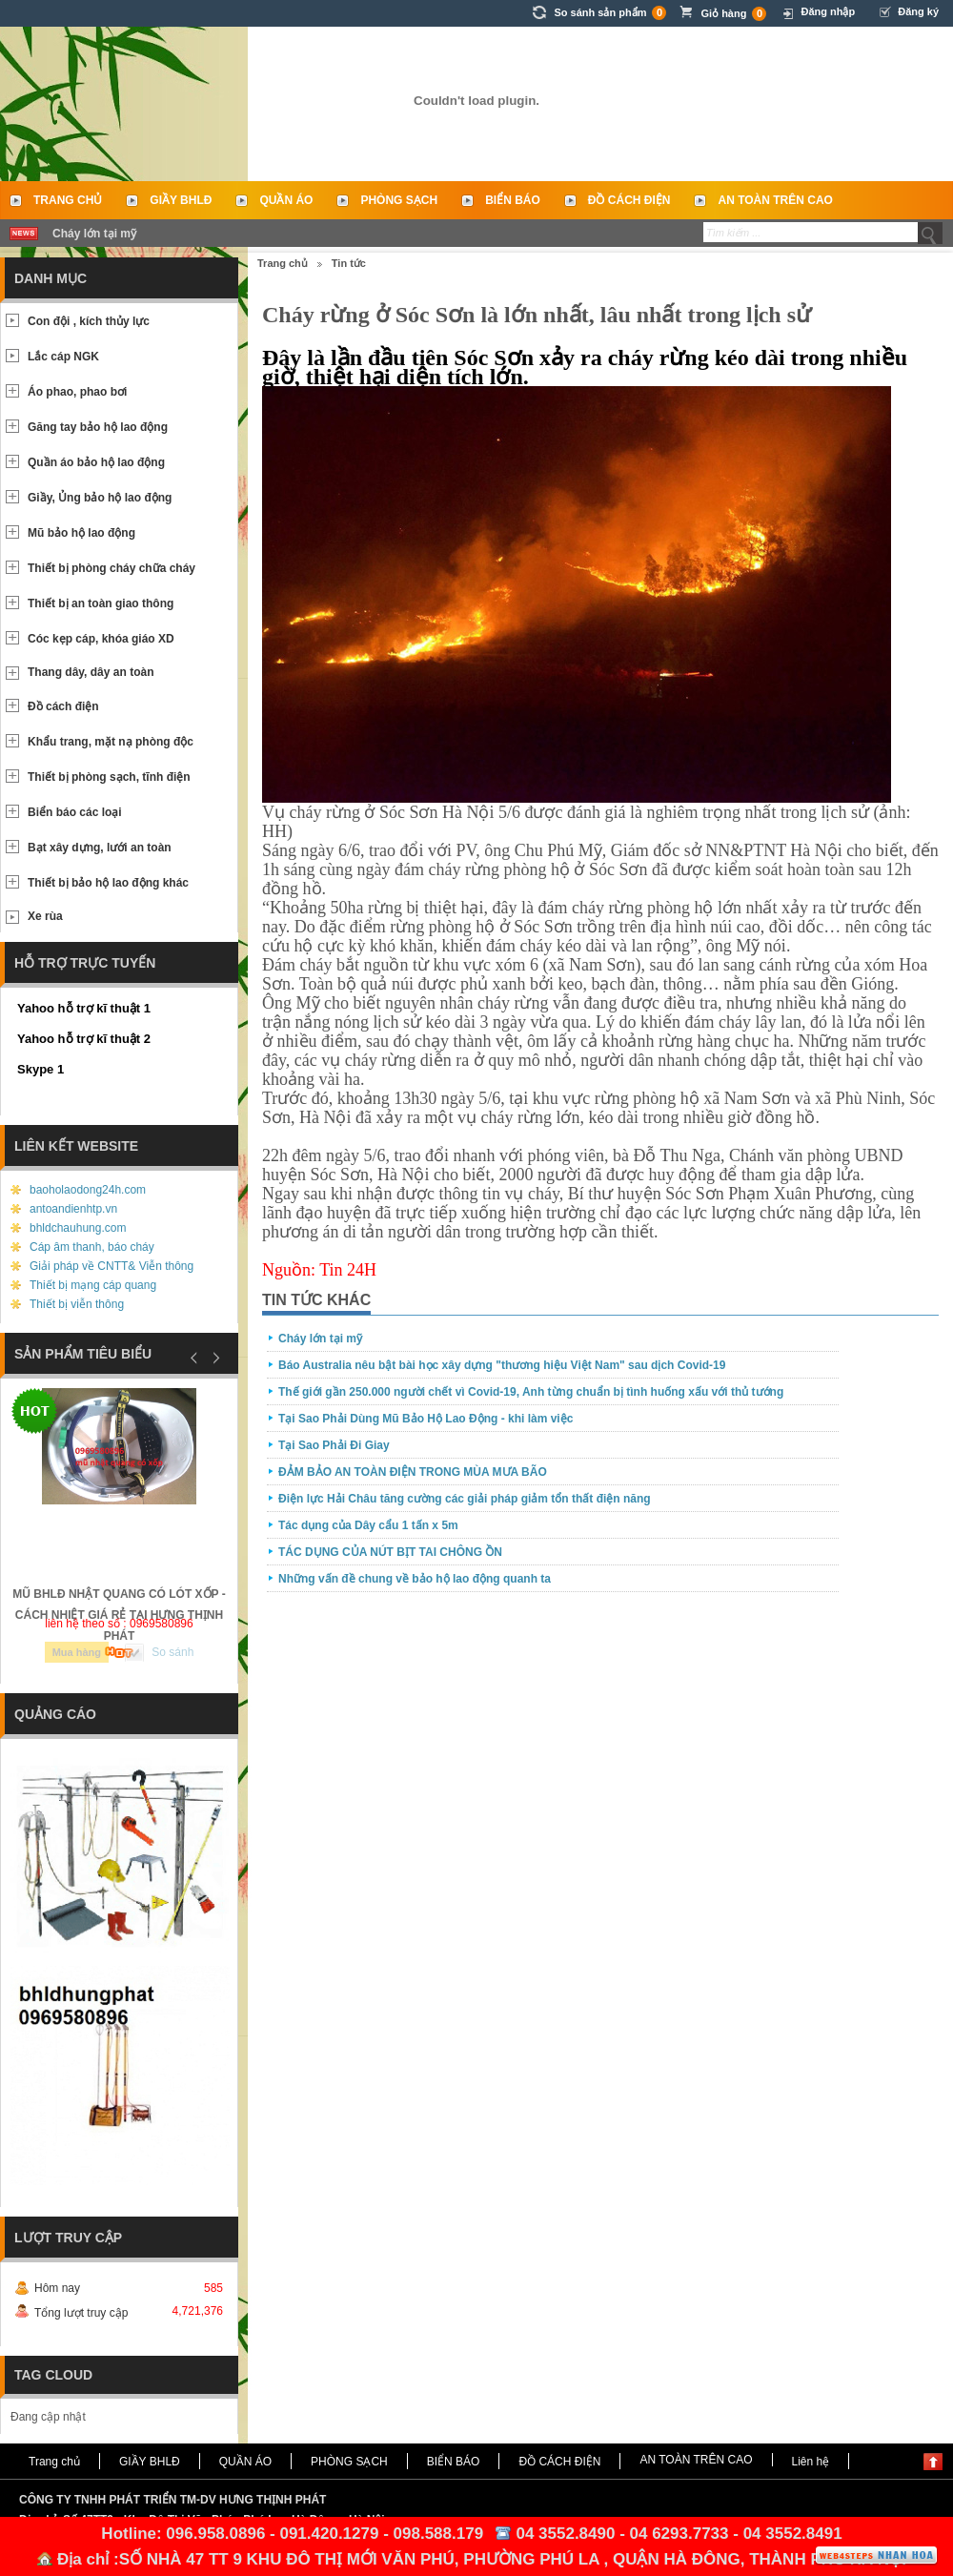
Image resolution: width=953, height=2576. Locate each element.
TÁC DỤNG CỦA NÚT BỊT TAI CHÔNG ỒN (390, 1552)
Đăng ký (918, 11)
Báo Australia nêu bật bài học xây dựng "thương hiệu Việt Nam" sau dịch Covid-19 (501, 1365)
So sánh (172, 1652)
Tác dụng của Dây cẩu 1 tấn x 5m (368, 1525)
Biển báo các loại (75, 812)
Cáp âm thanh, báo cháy (92, 1247)
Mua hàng (76, 1652)
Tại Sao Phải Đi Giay (334, 1445)
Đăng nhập (828, 11)
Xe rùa (45, 916)
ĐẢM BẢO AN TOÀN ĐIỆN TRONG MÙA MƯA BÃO (412, 1472)
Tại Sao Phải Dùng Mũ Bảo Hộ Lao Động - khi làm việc (425, 1418)
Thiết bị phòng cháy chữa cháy (111, 568)
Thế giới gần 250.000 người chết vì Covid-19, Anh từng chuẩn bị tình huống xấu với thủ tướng (530, 1392)
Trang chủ (67, 200)
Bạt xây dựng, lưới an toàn (100, 847)
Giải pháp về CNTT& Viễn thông (111, 1266)
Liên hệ (811, 2461)
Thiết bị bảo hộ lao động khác (108, 882)
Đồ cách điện (63, 706)
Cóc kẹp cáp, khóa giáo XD (101, 638)
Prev (194, 1357)
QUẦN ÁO (286, 200)
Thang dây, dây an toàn (90, 672)
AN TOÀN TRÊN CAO (775, 200)
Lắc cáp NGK (63, 356)
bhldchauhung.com (78, 1228)
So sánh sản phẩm (610, 13)
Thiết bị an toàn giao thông (100, 603)
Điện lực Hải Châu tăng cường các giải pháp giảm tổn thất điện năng (464, 1498)
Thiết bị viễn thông (77, 1304)
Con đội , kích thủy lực (89, 321)
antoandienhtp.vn (73, 1209)
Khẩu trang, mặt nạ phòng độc (110, 741)
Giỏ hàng (733, 14)
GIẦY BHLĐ (181, 200)
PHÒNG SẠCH (398, 200)
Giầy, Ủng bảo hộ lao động (100, 497)
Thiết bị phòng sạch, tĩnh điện (109, 777)
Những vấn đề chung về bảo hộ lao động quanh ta (414, 1578)
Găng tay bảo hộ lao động (98, 427)
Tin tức (349, 263)
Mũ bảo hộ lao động (81, 533)
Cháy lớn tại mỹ (94, 233)
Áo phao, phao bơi (77, 392)
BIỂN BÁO (512, 200)
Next (213, 1357)
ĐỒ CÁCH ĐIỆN (629, 200)
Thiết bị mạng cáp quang (93, 1285)
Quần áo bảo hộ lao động (96, 462)
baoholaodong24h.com (88, 1189)
